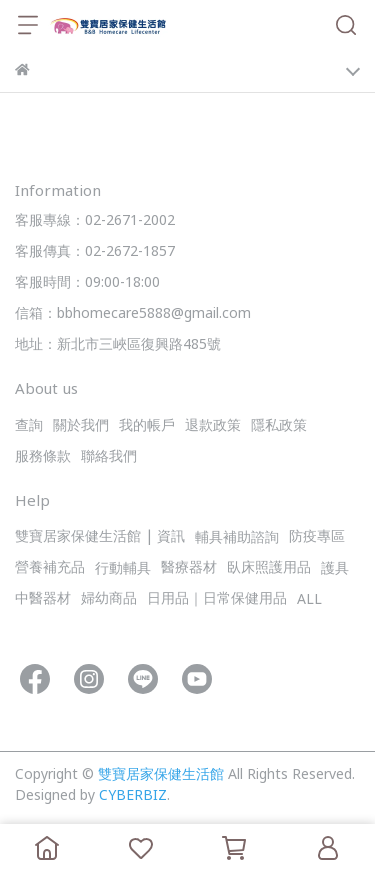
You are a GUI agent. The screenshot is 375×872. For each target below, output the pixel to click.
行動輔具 (123, 569)
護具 (335, 569)
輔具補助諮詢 (237, 538)
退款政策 (213, 426)
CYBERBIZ (133, 796)
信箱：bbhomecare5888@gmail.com (133, 314)
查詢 (29, 426)
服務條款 (43, 457)
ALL (309, 600)
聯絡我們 (109, 457)
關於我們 (81, 426)
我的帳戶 (147, 426)
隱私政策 (279, 426)
